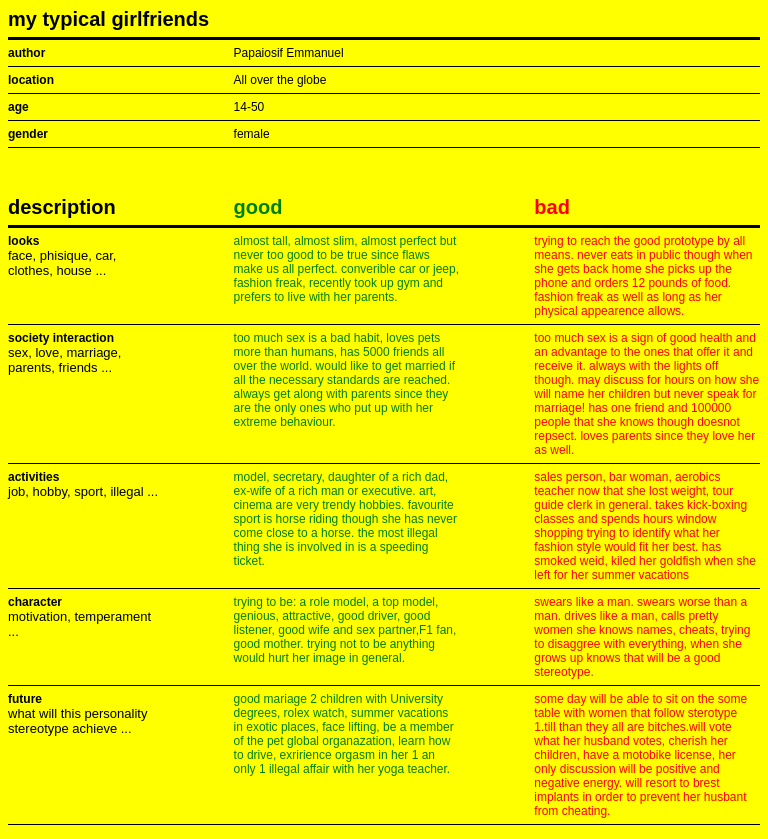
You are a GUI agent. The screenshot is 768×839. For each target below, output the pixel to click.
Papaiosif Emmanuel (289, 53)
